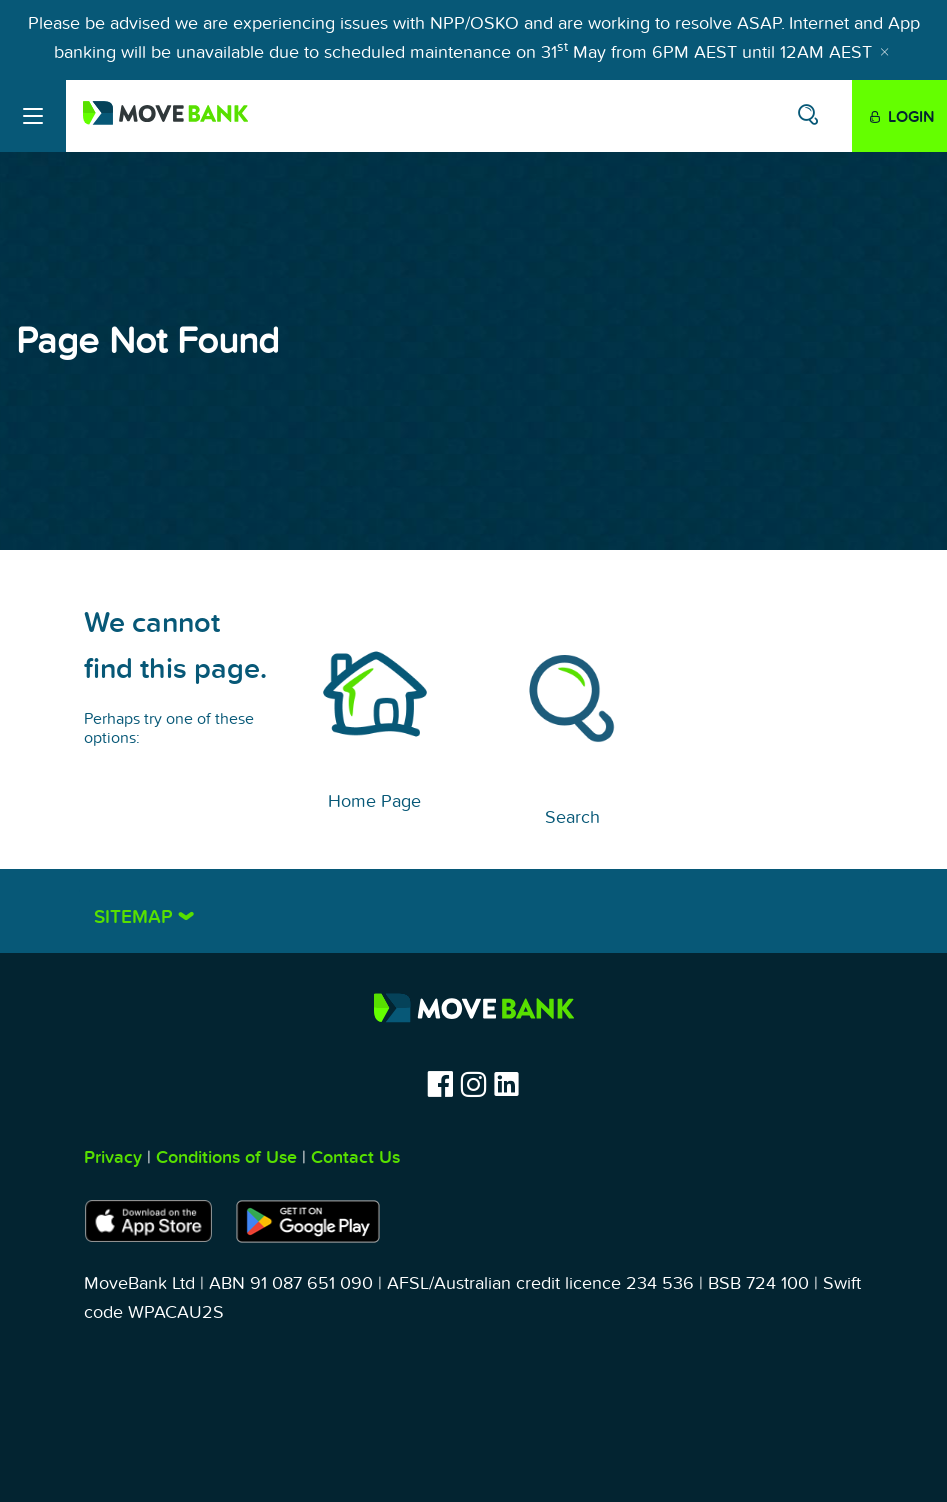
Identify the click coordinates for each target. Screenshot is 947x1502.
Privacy (113, 1157)
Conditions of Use (226, 1157)
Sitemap (136, 917)
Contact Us (355, 1157)
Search (572, 817)
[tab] (474, 911)
